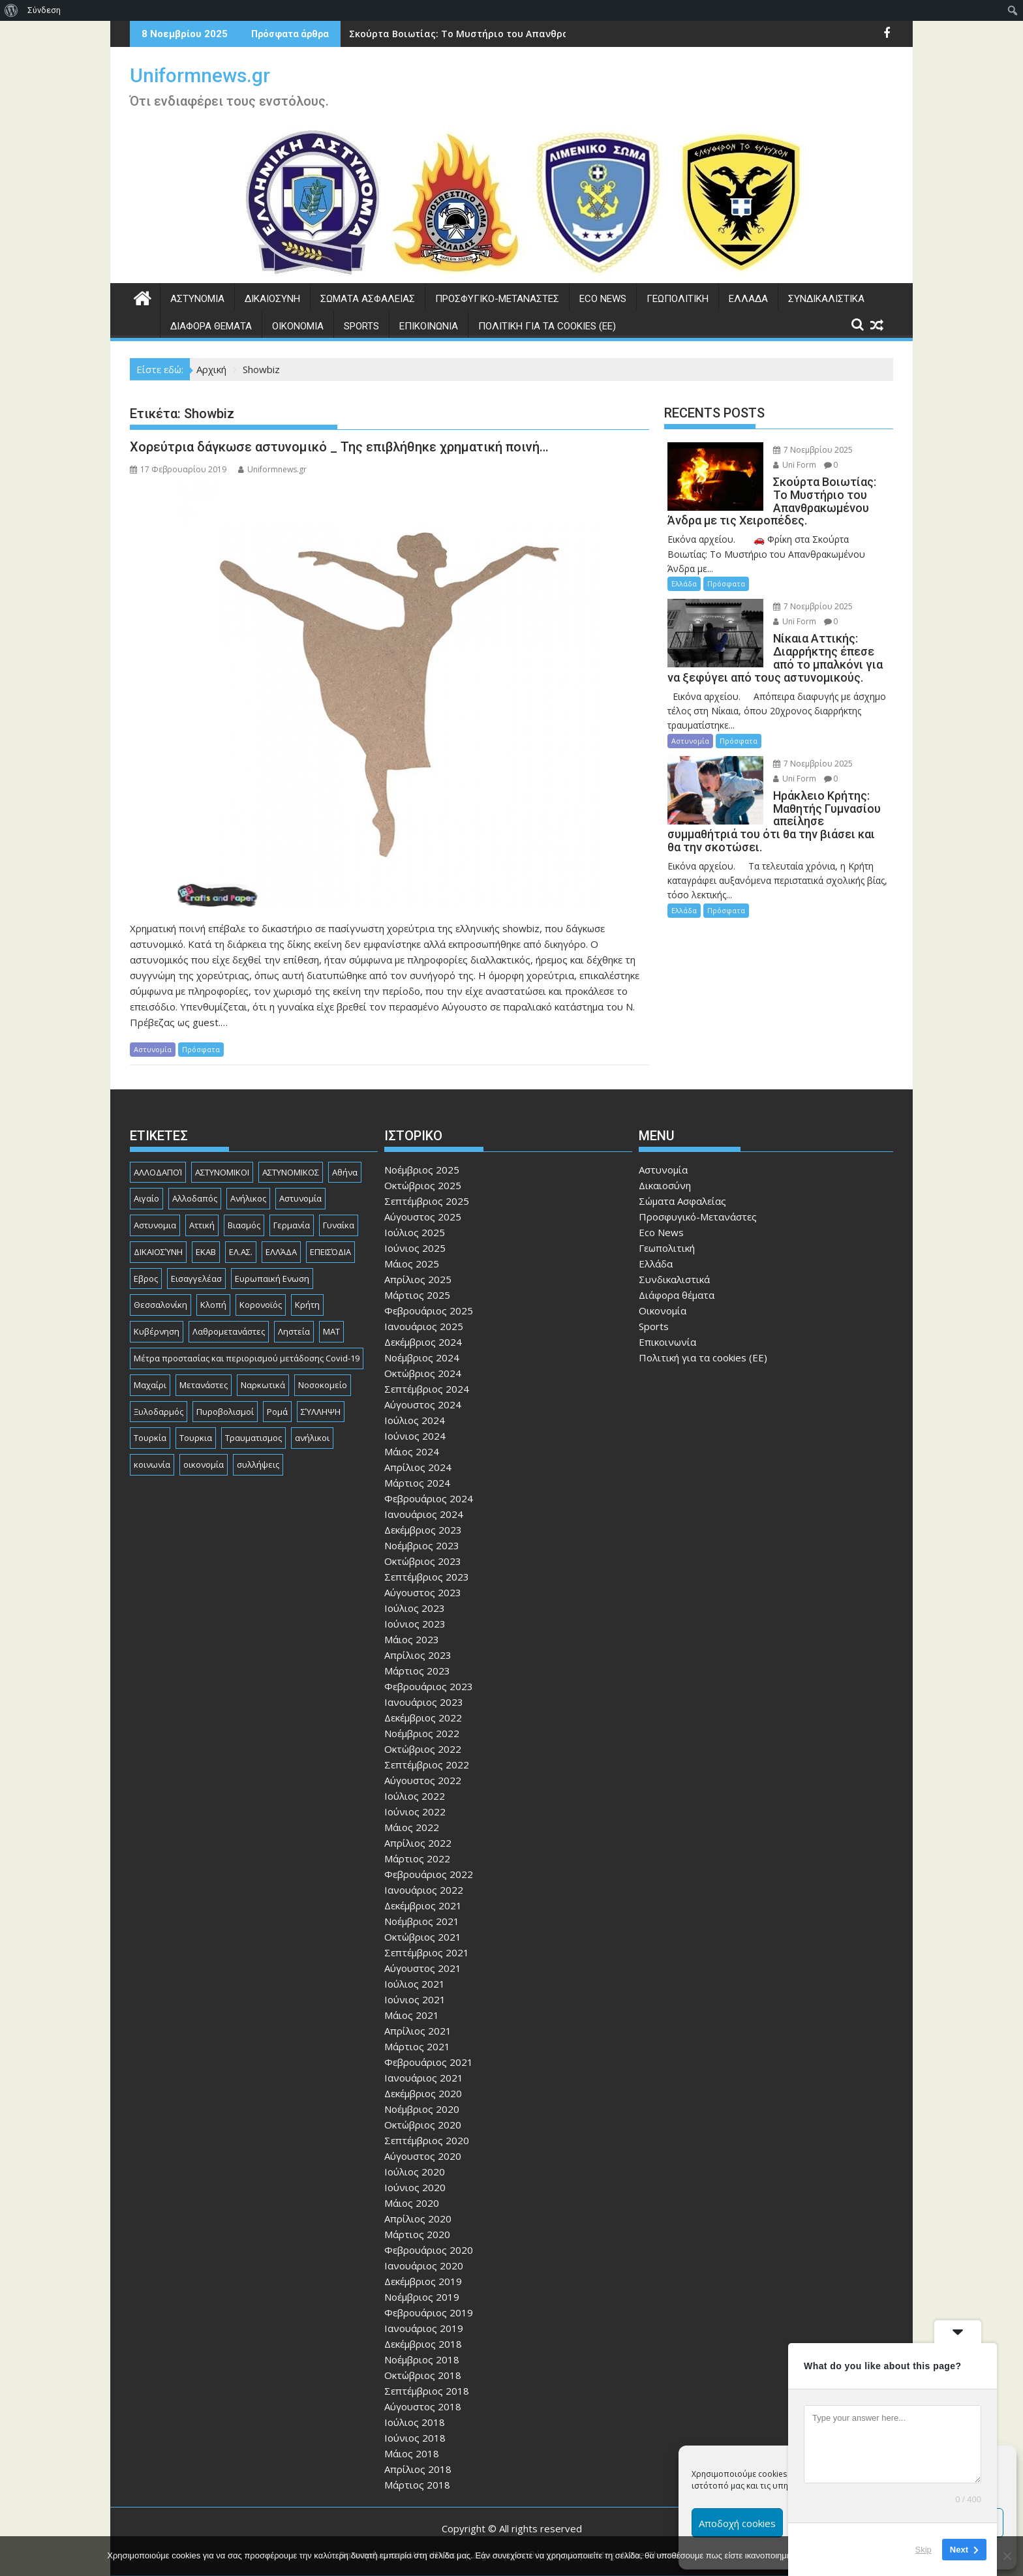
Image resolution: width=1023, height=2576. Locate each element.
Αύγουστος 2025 (422, 1216)
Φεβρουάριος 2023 (428, 1686)
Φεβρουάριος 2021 (428, 2061)
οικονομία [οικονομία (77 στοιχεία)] (203, 1464)
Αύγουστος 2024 (422, 1404)
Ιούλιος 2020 (414, 2171)
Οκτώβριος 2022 (422, 1748)
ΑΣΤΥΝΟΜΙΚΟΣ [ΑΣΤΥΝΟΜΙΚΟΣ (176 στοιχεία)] (290, 1172)
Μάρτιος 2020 (417, 2234)
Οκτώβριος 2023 (422, 1561)
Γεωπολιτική (678, 299)
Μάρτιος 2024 (417, 1482)
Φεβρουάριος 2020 (428, 2249)
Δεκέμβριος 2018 (423, 2343)
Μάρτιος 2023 (417, 1670)
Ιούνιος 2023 (415, 1623)
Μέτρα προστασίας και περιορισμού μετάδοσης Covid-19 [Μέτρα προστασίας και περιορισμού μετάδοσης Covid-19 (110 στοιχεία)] (246, 1358)
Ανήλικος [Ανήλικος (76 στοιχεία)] (248, 1198)
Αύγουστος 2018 (422, 2406)
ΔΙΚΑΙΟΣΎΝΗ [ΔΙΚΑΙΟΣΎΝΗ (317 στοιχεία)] (158, 1252)
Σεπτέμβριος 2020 (426, 2140)
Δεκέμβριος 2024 (423, 1341)
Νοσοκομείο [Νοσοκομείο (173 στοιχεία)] (322, 1385)
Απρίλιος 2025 (417, 1279)
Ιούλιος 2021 (414, 1983)
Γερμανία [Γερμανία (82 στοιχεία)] (291, 1225)
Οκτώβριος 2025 (422, 1185)
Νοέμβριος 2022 (421, 1733)
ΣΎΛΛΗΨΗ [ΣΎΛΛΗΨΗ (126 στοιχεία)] (321, 1411)
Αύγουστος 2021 (422, 1968)
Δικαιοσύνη (272, 299)
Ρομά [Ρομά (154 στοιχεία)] (277, 1411)
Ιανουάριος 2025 (423, 1326)
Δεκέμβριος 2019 (423, 2281)
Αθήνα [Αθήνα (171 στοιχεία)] (345, 1172)
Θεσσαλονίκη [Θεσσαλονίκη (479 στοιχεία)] (160, 1305)
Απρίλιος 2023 (417, 1654)
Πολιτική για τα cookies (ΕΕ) (547, 326)
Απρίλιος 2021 (417, 2030)
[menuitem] (11, 10)
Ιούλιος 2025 (414, 1232)
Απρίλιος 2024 (417, 1467)
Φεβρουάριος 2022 (428, 1874)
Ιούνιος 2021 (415, 1999)
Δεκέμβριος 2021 (423, 1905)
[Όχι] (1006, 2555)
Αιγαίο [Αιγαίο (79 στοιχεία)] (146, 1198)
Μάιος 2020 (411, 2202)
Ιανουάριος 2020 (423, 2265)
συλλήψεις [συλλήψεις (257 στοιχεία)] (258, 1464)
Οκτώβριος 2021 (422, 1936)
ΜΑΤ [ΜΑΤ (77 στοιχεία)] (331, 1331)
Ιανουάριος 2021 (423, 2077)
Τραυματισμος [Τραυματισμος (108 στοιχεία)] (253, 1438)
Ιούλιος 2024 (414, 1420)
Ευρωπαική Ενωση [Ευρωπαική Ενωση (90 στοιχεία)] (272, 1278)
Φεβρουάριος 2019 (428, 2312)
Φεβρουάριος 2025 (428, 1310)
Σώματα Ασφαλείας (367, 299)
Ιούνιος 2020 (415, 2187)
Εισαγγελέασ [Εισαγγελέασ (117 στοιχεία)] (196, 1278)
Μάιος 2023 (411, 1639)
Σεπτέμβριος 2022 (426, 1764)
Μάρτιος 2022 (417, 1858)
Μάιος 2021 (411, 2015)
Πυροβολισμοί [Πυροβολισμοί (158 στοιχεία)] (225, 1411)
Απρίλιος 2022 (417, 1842)
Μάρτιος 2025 (417, 1294)
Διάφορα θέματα (211, 326)
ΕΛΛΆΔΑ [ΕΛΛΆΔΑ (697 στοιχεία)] (281, 1252)
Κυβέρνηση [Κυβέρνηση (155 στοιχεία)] (156, 1331)
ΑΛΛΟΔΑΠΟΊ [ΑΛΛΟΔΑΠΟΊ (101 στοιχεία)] (158, 1172)
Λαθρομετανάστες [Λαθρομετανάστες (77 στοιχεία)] (228, 1331)
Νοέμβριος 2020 (421, 2108)
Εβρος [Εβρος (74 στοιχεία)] (146, 1278)
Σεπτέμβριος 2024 (426, 1388)
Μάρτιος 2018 (417, 2484)
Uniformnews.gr (200, 75)
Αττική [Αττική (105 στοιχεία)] (202, 1225)
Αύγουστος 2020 (422, 2155)
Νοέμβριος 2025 (421, 1169)
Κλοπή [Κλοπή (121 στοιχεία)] (213, 1305)
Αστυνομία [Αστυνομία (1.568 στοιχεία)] (300, 1198)
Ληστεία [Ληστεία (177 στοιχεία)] (294, 1331)
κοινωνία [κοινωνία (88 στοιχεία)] (152, 1464)
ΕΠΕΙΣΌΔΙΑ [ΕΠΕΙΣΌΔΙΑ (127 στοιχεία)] (330, 1252)
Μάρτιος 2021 (417, 2046)
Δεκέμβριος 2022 (423, 1717)
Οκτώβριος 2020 (422, 2124)
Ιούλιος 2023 (414, 1607)
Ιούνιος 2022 (415, 1811)
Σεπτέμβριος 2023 (426, 1576)
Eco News (602, 299)
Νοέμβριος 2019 (421, 2296)
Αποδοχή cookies (737, 2523)
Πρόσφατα (201, 1049)
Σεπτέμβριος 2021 (426, 1952)
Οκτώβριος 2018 (422, 2375)
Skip (923, 2549)
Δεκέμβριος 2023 (423, 1529)
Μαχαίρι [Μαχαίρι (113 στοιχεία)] (150, 1385)
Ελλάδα (748, 299)
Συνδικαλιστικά (826, 299)
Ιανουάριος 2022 (423, 1889)
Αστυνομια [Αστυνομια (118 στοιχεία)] (155, 1225)
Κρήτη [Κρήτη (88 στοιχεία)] (307, 1305)
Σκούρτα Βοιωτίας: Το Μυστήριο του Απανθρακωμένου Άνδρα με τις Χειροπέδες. (541, 33)
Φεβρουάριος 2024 (428, 1498)
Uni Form (794, 464)
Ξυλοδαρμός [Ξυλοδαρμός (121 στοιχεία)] (158, 1411)
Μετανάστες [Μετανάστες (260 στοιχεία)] (203, 1385)
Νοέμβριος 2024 (421, 1357)
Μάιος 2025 (411, 1263)
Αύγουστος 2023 (422, 1592)
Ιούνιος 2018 (415, 2437)
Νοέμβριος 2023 (421, 1545)
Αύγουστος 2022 (422, 1780)
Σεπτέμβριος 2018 (426, 2390)
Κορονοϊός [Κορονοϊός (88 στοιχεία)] (260, 1305)
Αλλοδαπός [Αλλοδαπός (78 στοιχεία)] (194, 1198)
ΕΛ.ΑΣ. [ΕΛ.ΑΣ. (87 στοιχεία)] (240, 1252)
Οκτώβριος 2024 (422, 1373)
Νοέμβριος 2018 (421, 2359)
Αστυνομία (197, 299)
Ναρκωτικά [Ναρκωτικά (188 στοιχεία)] (263, 1385)
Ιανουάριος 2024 (423, 1514)
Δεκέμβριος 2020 (423, 2093)
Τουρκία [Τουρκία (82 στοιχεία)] (150, 1438)
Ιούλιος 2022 (414, 1795)
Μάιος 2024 (411, 1451)
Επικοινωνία (428, 326)
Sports (361, 326)
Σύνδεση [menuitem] (44, 10)
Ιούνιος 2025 (415, 1247)
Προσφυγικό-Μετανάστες (497, 299)
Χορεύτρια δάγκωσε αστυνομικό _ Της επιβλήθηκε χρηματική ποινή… (339, 447)
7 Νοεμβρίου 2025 (813, 449)
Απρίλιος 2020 (417, 2218)
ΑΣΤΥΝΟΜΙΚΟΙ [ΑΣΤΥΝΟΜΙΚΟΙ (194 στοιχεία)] (222, 1172)
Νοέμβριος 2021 (421, 1921)
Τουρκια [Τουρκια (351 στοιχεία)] (195, 1438)
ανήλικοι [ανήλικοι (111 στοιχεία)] (312, 1438)
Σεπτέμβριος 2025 (426, 1200)
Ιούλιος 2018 (414, 2422)
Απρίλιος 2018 (417, 2469)
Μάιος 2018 (411, 2453)
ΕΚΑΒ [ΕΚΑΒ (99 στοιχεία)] (206, 1252)
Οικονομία (298, 326)
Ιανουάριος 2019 (423, 2328)
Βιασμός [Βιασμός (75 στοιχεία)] (244, 1225)
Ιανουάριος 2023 (423, 1701)
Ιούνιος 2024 (415, 1435)
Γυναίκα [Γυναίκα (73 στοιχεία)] (338, 1225)
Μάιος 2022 (411, 1827)
